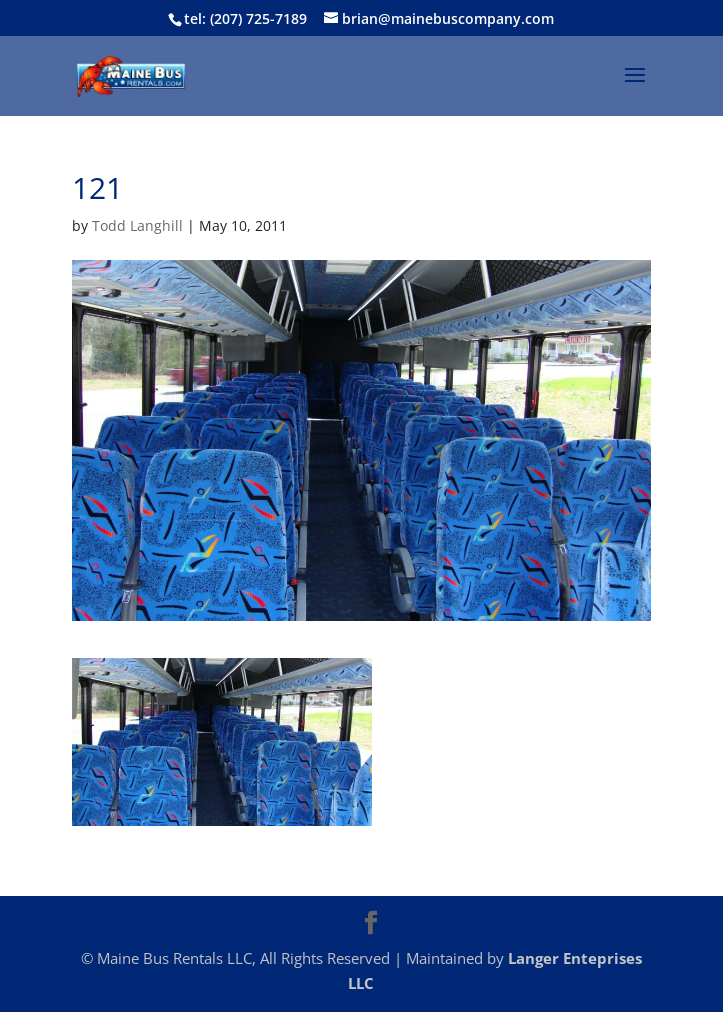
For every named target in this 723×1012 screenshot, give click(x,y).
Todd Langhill (137, 225)
